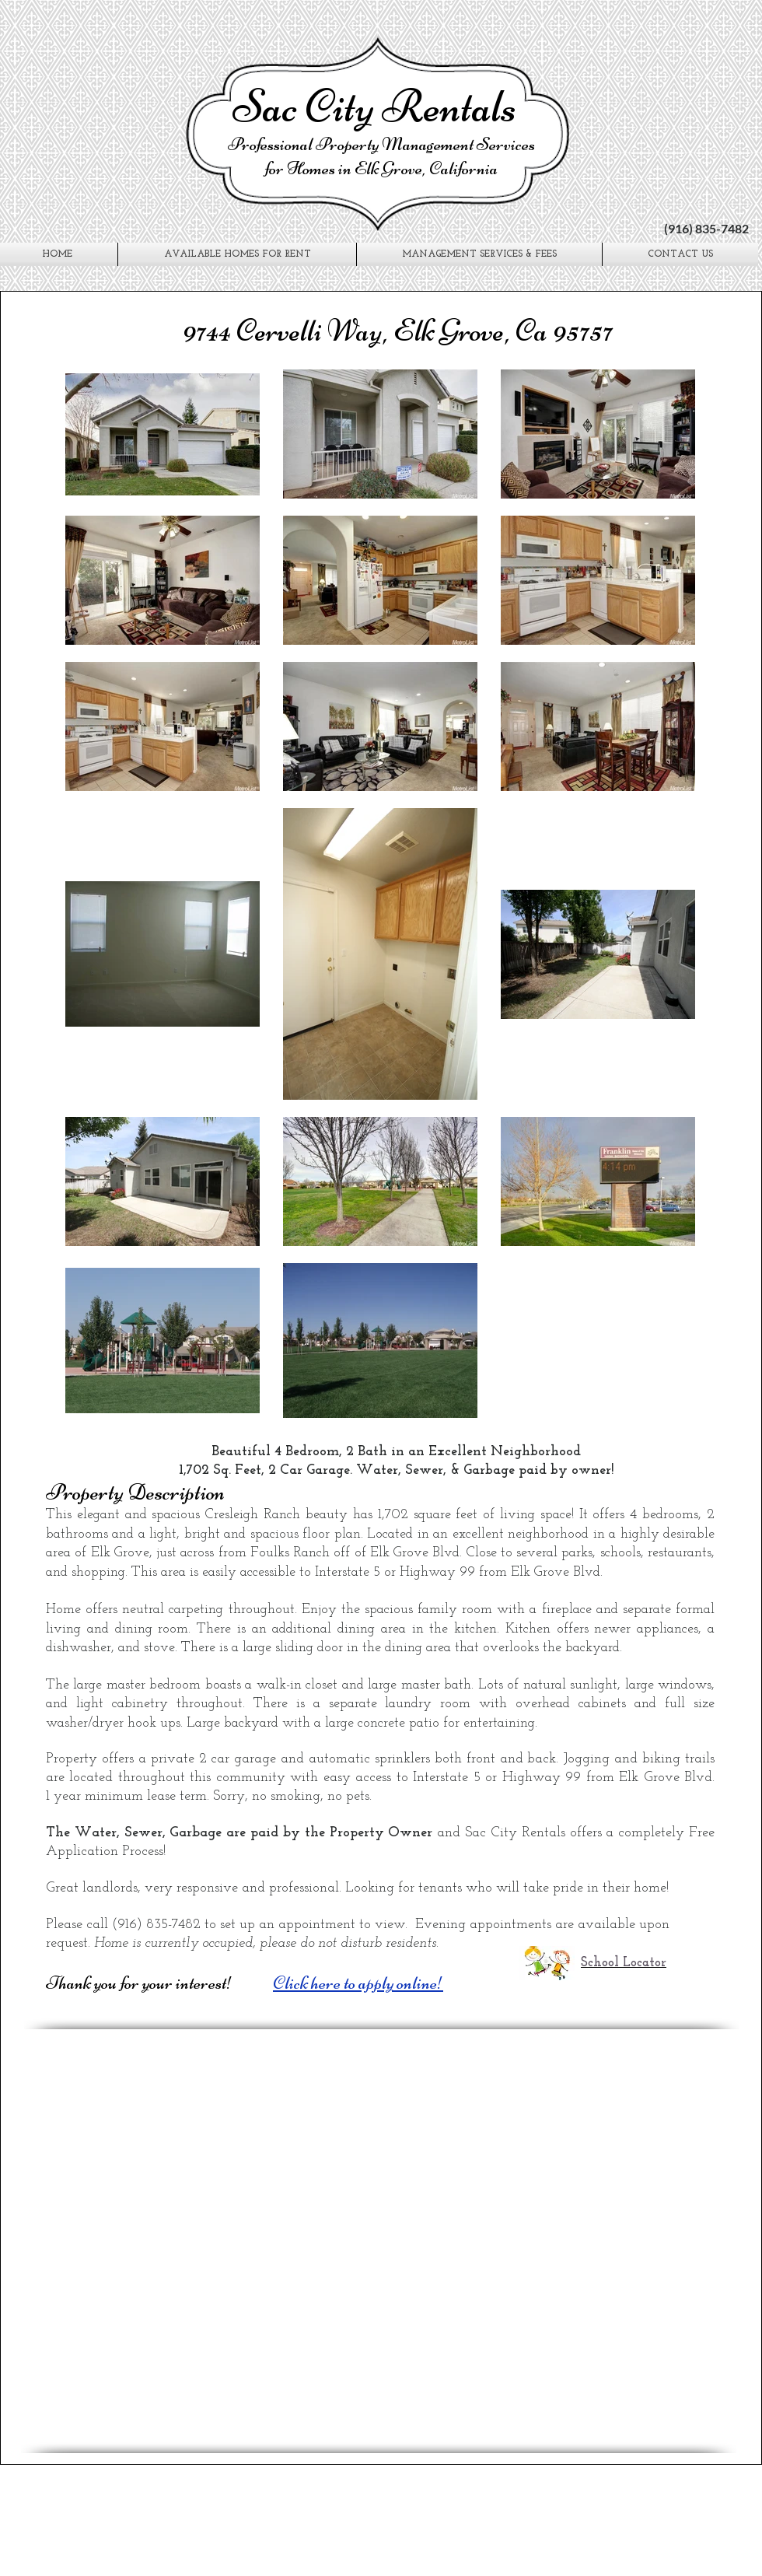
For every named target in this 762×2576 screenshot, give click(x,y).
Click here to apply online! (358, 1983)
